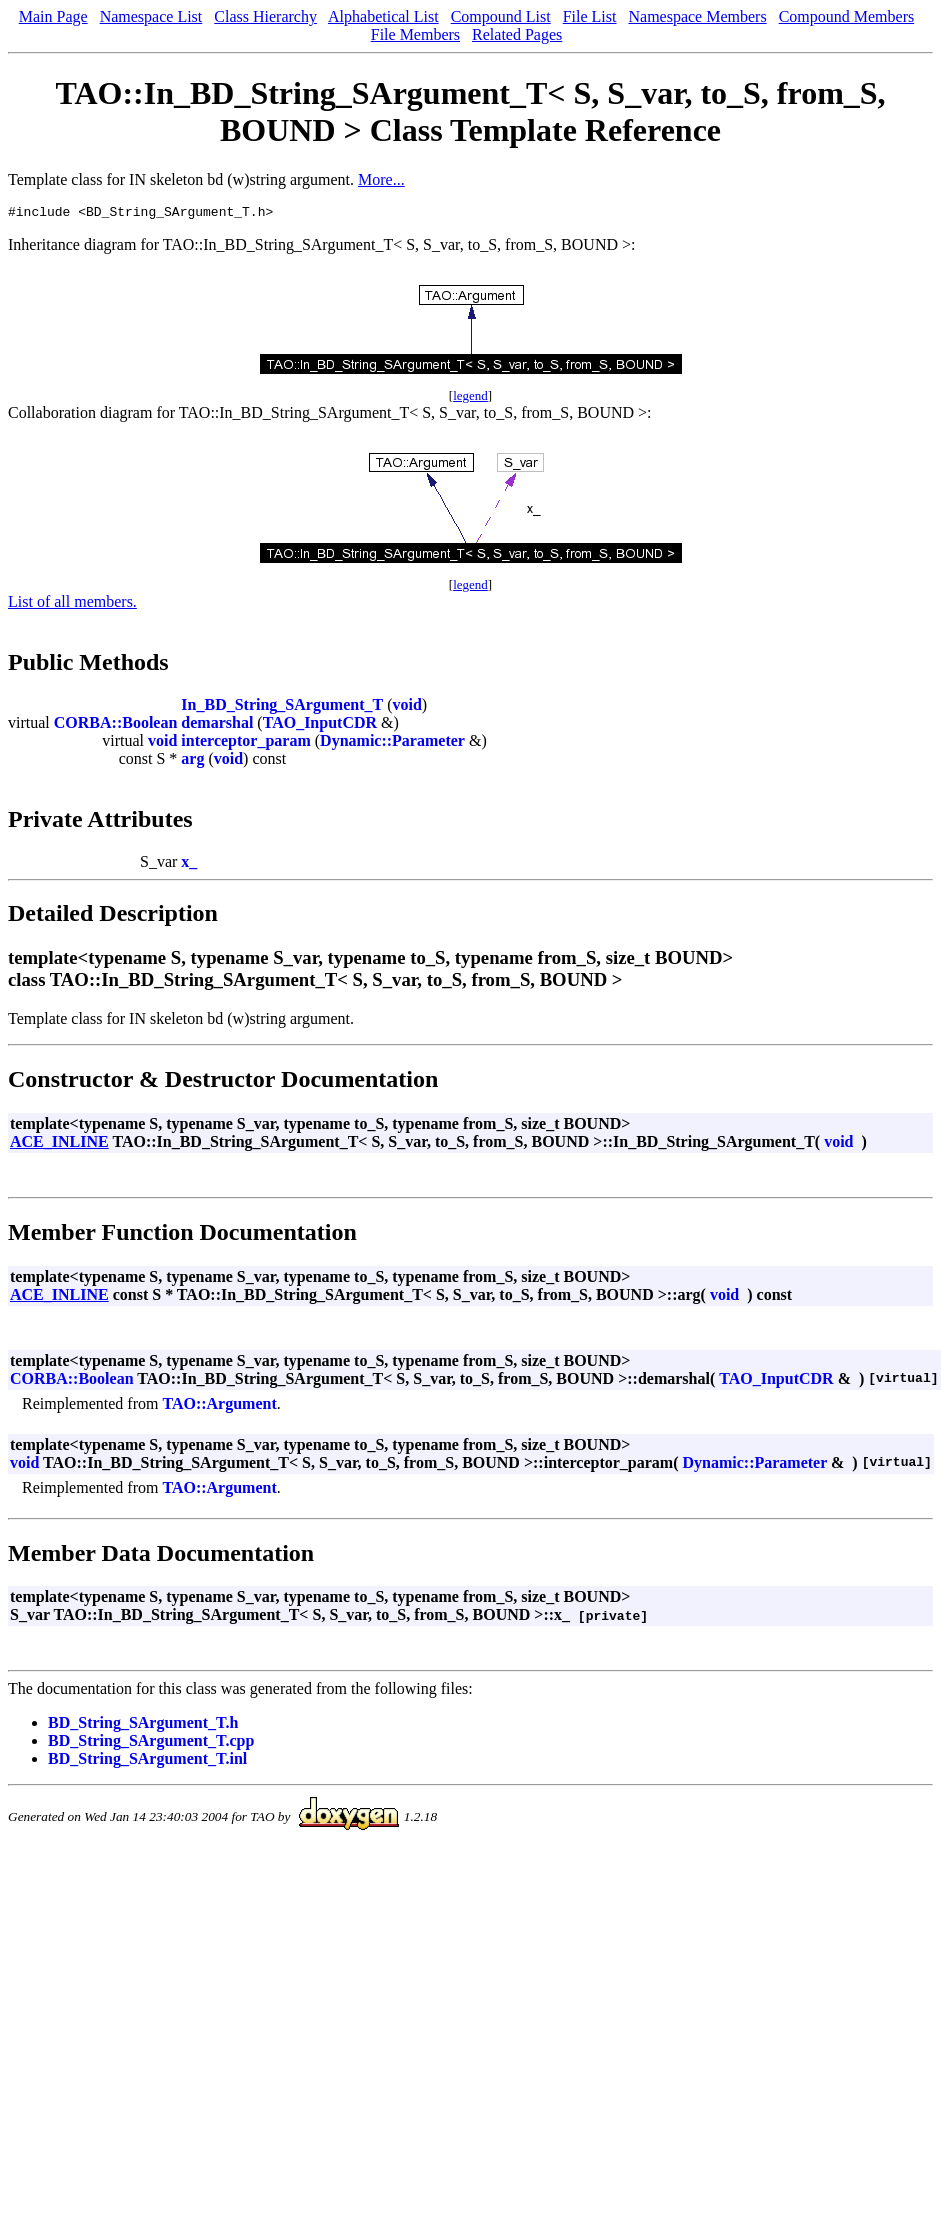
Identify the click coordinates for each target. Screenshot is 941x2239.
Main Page (53, 16)
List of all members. (72, 604)
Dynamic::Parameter (392, 743)
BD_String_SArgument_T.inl (147, 1761)
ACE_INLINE (59, 1144)
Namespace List (151, 16)
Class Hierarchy (265, 16)
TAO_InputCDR (320, 725)
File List (590, 16)
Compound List (501, 16)
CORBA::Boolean (116, 725)
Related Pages (517, 34)
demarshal (217, 725)
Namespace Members (697, 16)
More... (381, 179)
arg (192, 761)
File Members (415, 34)
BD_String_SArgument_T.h (143, 1725)
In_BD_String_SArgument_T (282, 707)
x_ (189, 864)
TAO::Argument (219, 1406)
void (406, 707)
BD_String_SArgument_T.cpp (151, 1743)
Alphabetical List (383, 16)
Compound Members (847, 16)
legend (470, 398)
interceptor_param (245, 743)
